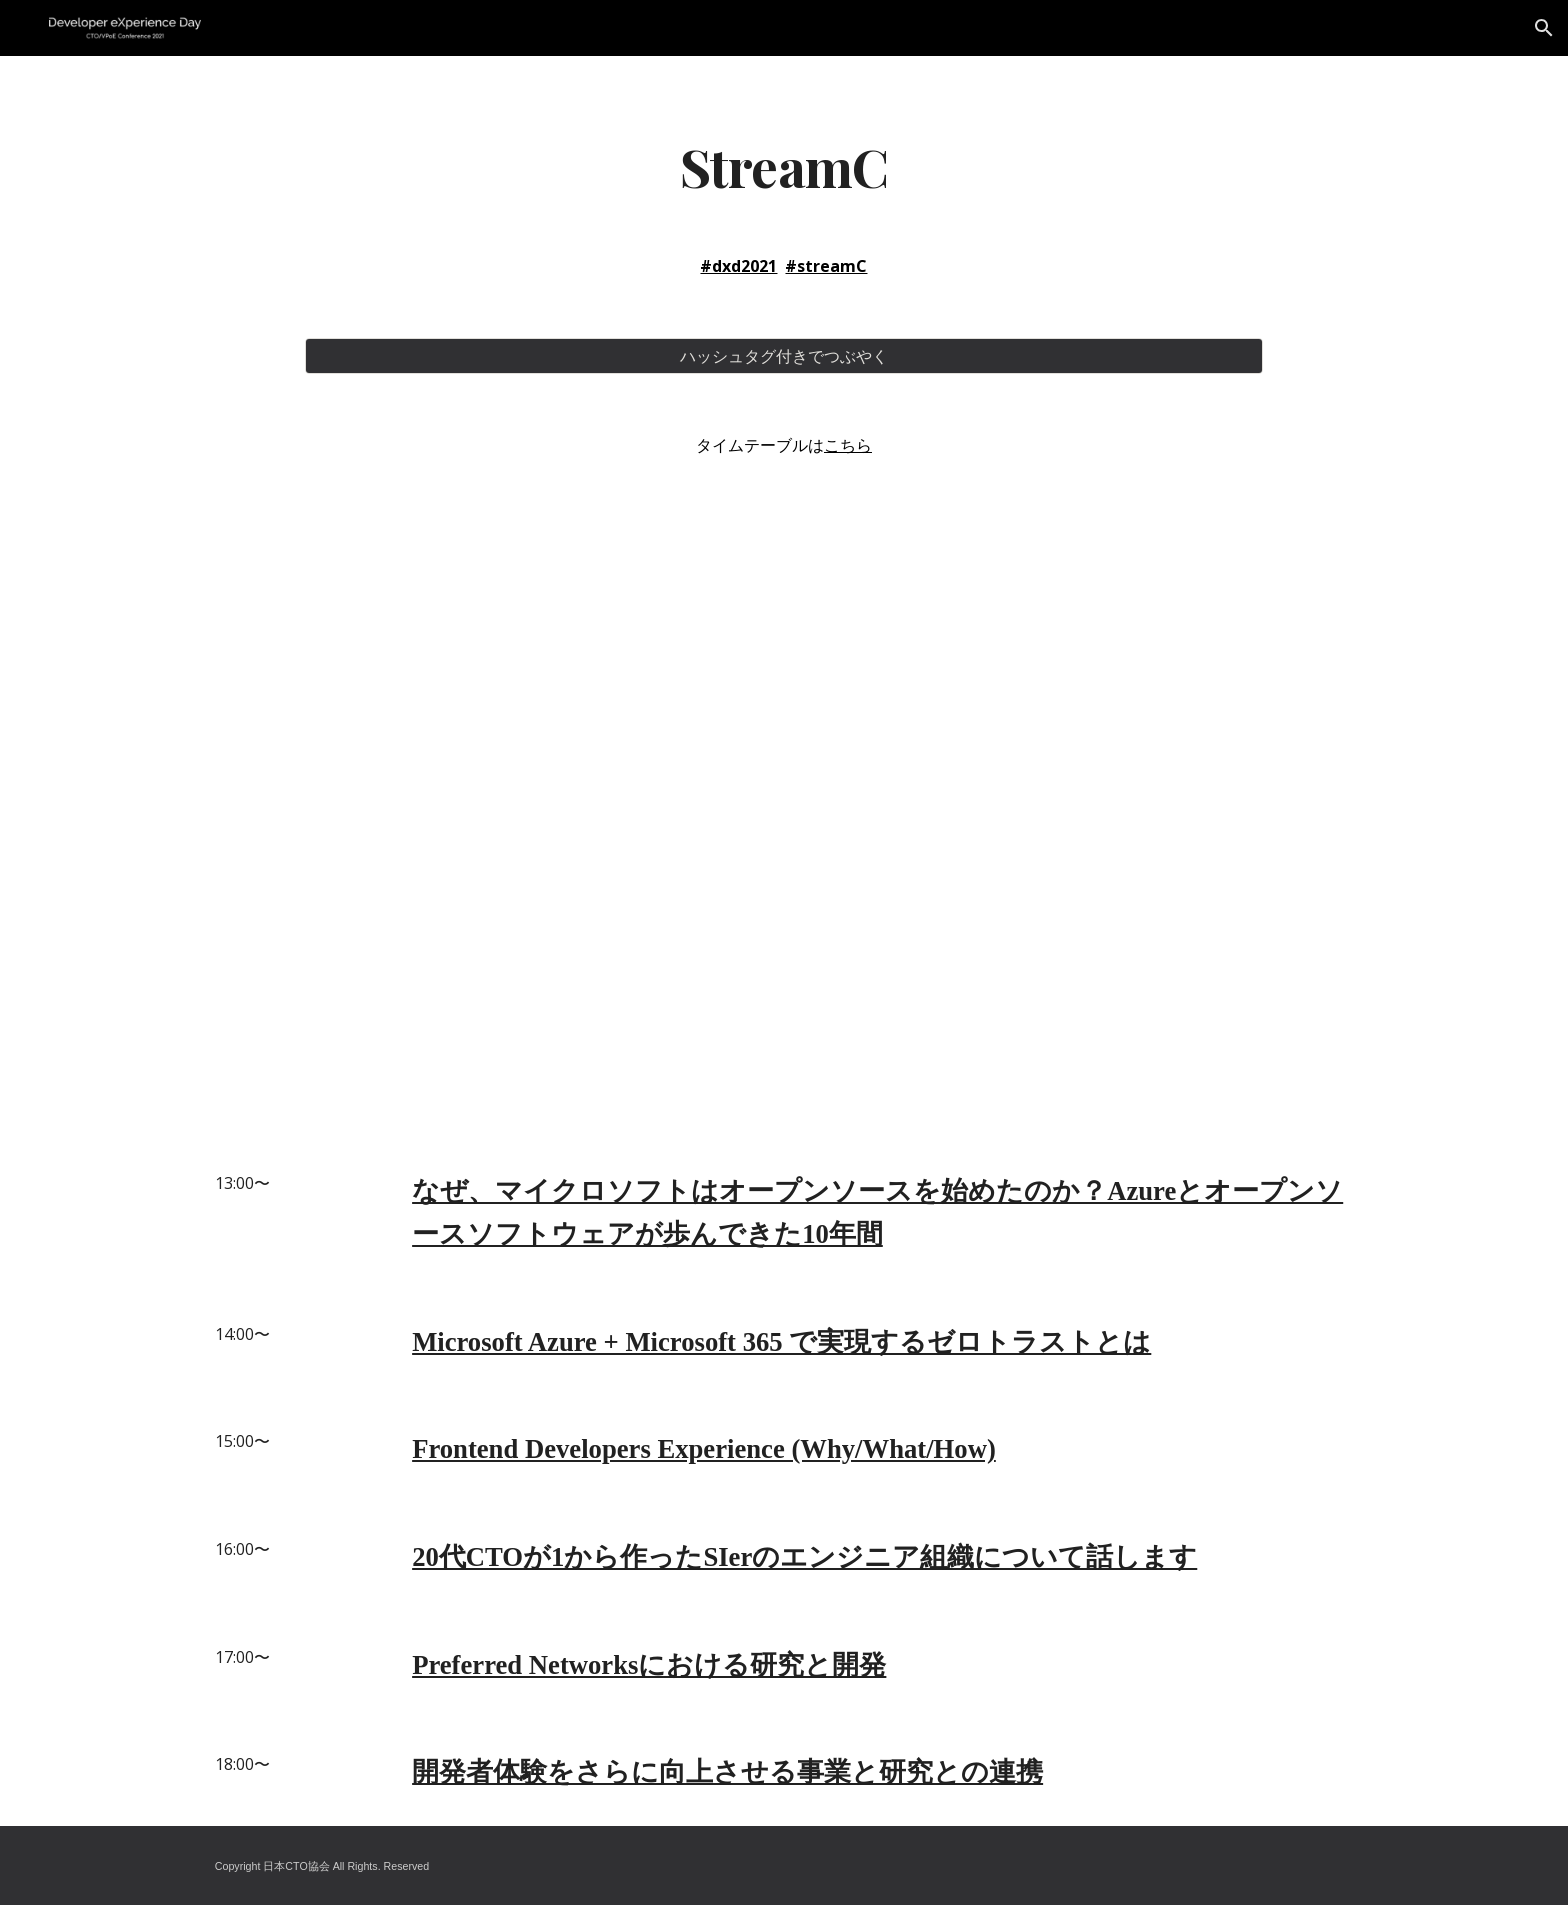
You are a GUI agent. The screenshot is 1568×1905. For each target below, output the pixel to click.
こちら (848, 445)
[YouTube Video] (783, 787)
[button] (1544, 28)
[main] (783, 165)
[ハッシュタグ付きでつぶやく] (783, 356)
